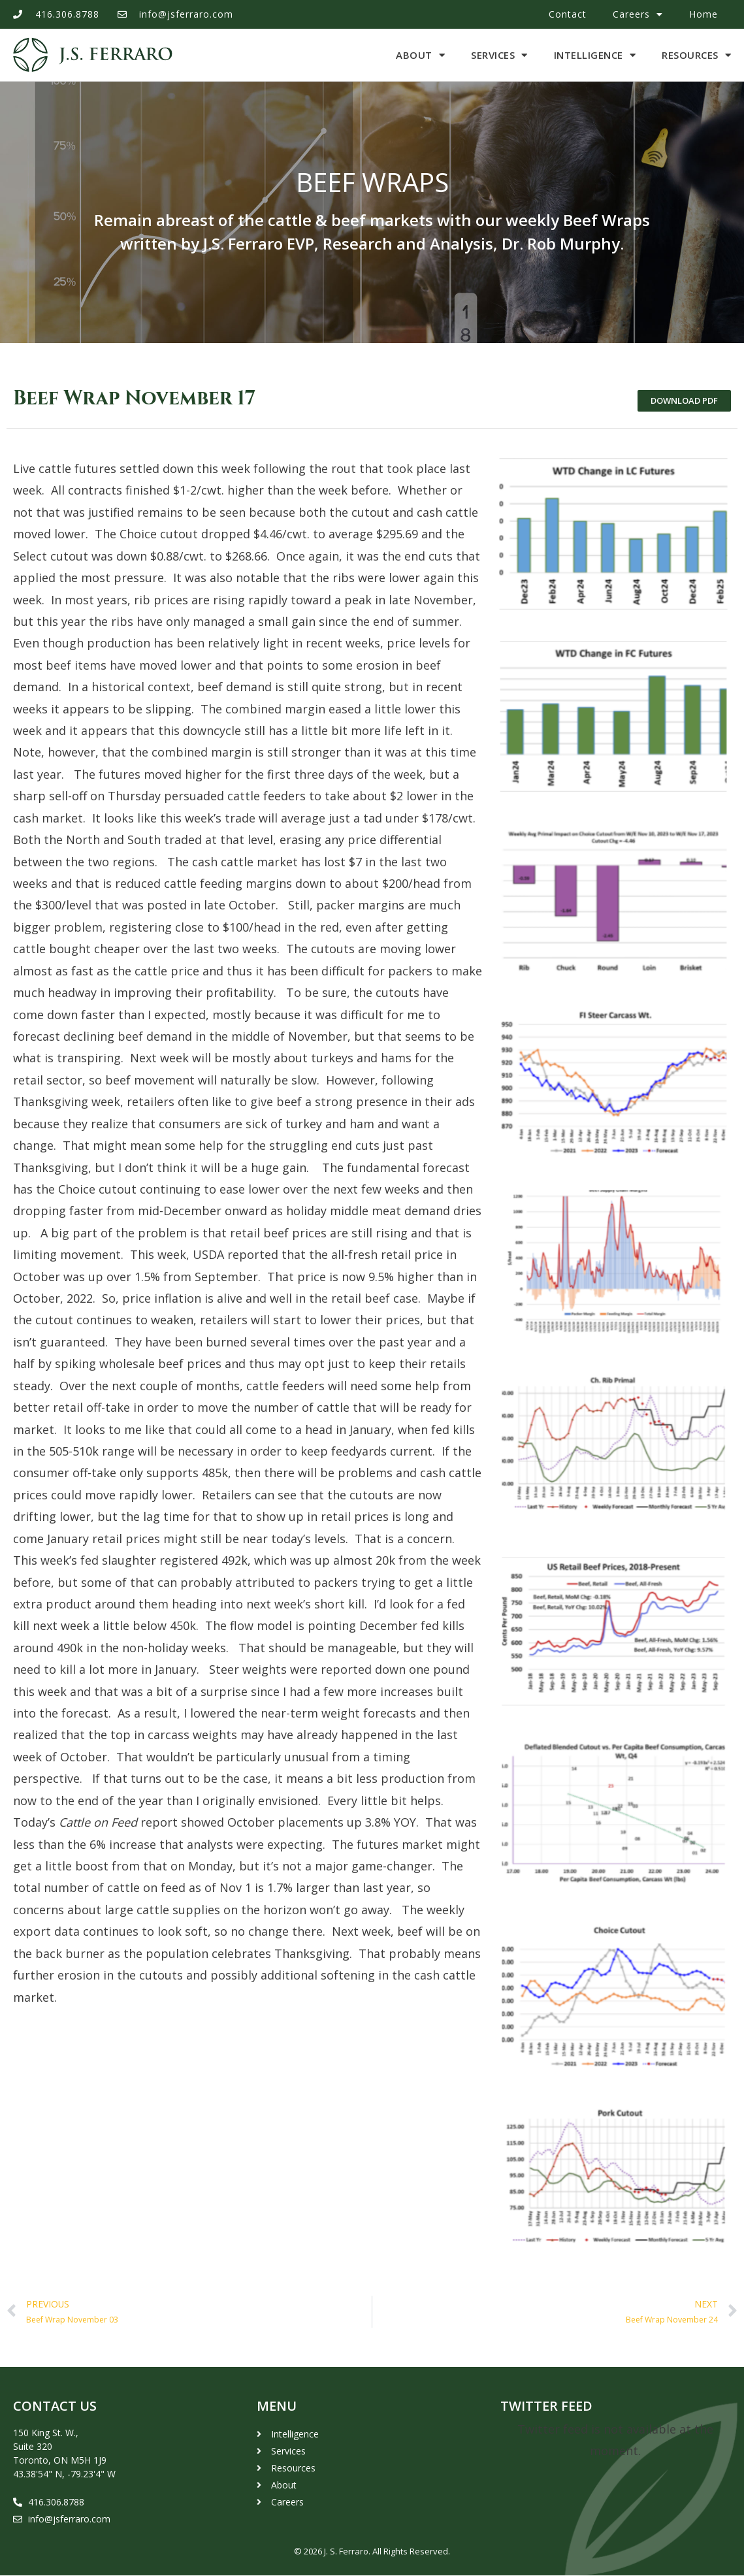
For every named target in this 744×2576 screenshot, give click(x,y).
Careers (638, 14)
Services (499, 55)
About (420, 55)
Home (703, 14)
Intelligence (595, 55)
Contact (568, 14)
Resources (696, 55)
